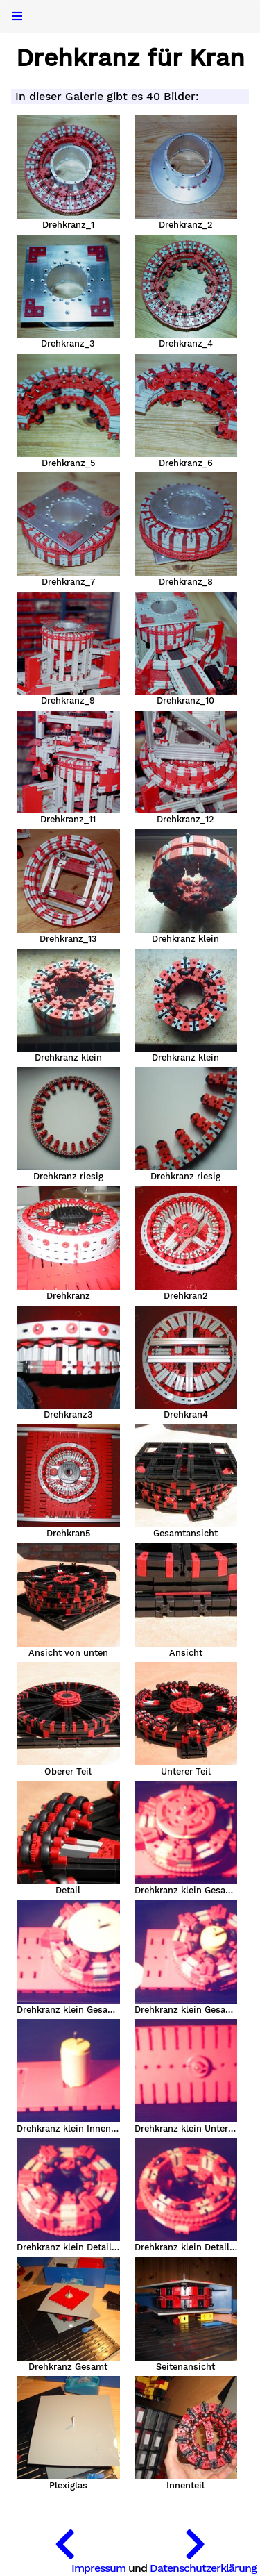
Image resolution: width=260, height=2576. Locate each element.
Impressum (98, 2568)
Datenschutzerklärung (203, 2568)
